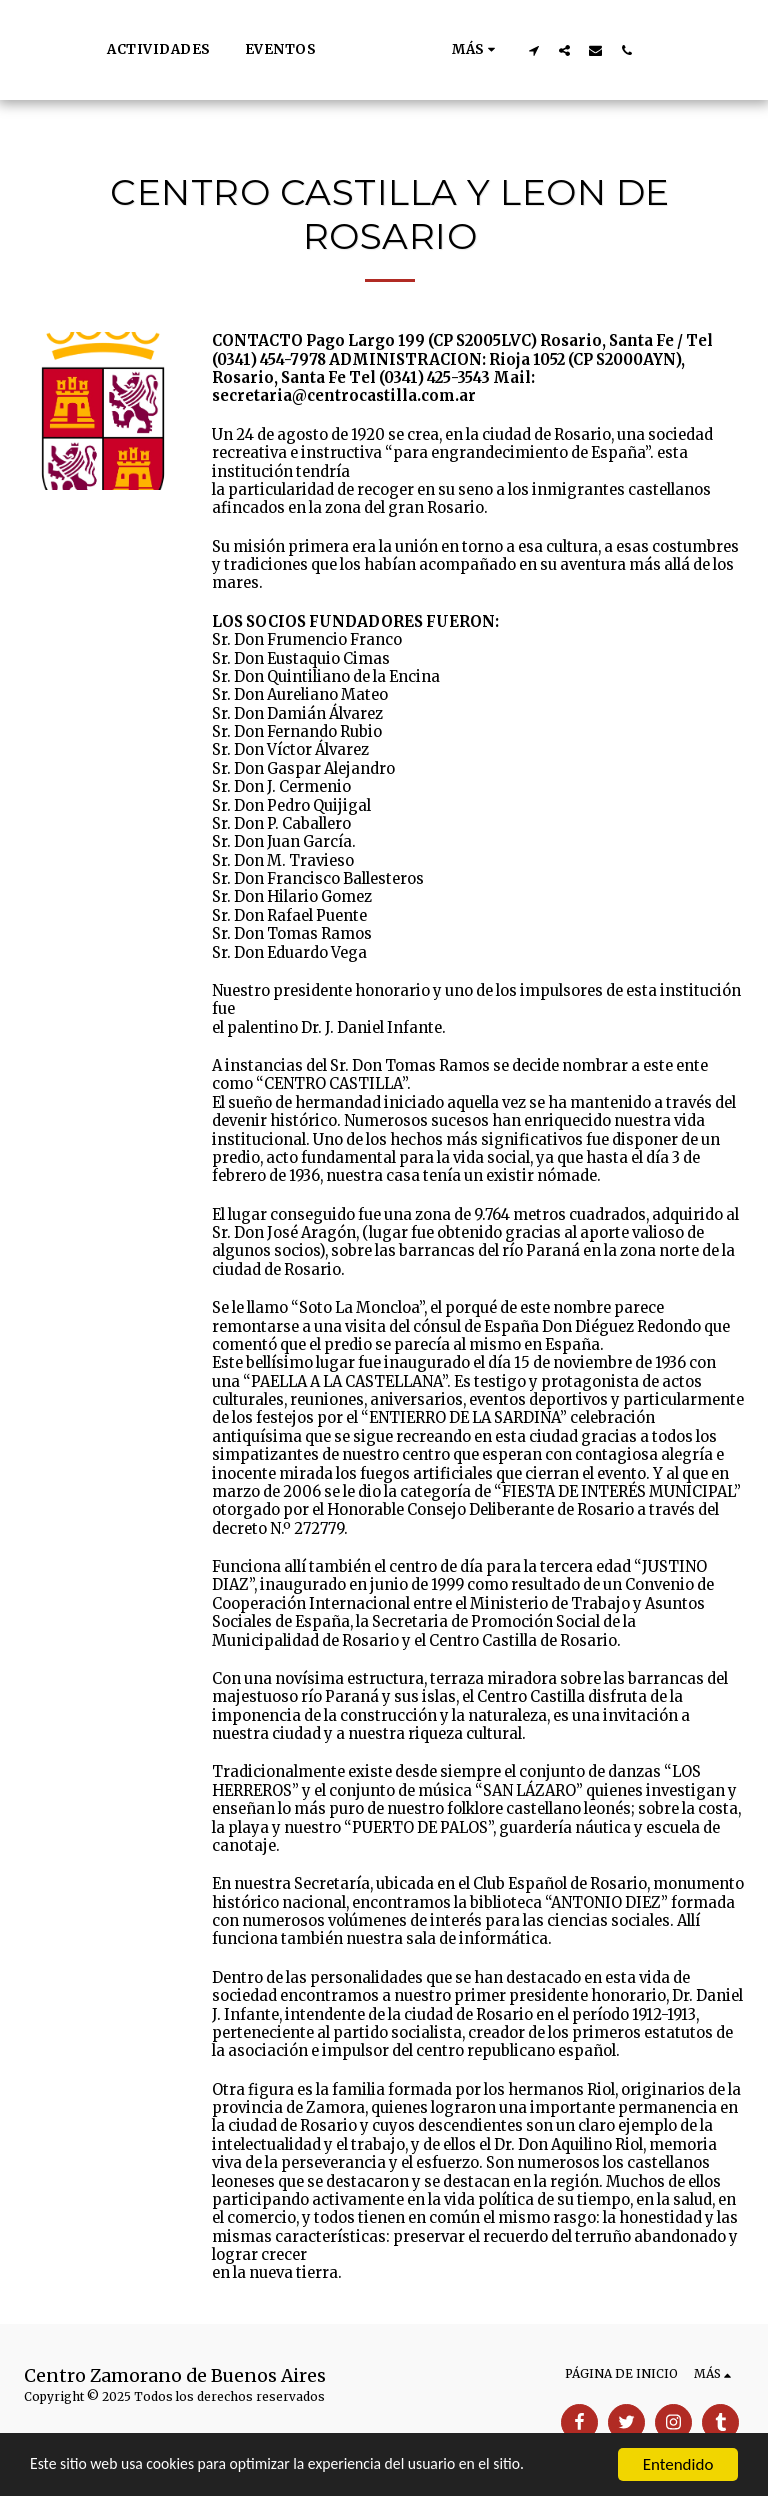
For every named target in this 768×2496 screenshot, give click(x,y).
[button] (557, 50)
